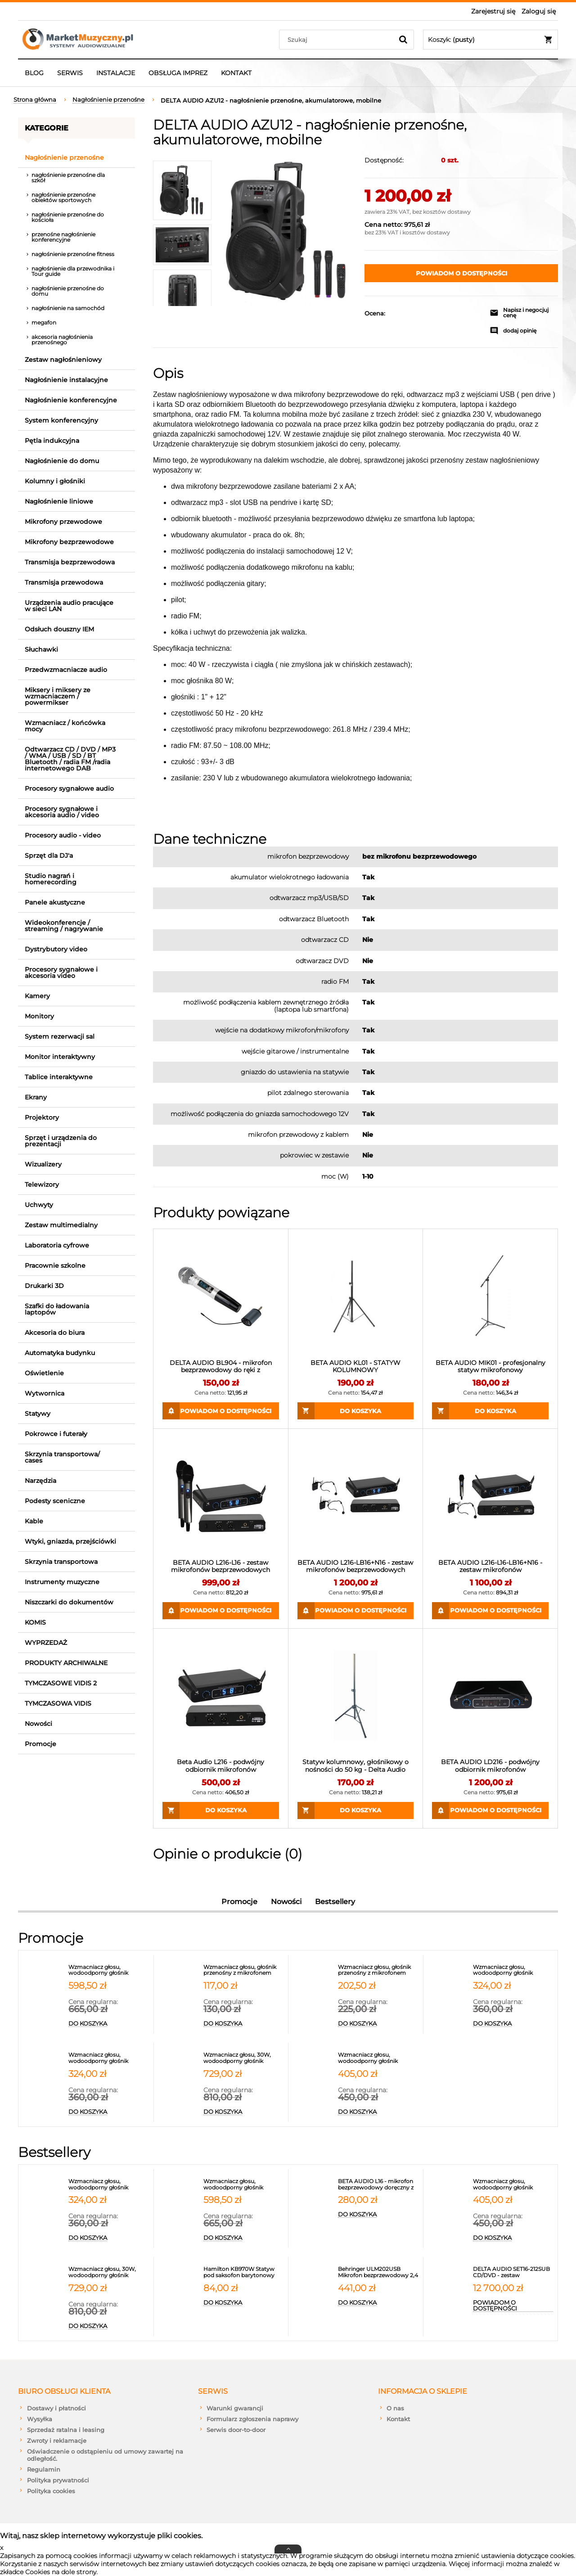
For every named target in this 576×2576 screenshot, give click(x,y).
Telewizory (42, 1184)
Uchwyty (39, 1205)
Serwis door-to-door (236, 2429)
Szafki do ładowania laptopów (57, 1309)
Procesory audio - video (63, 835)
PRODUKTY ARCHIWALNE (66, 1663)
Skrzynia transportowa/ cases (62, 1457)
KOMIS (35, 1622)
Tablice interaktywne (59, 1077)
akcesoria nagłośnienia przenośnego (62, 339)
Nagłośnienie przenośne (64, 157)
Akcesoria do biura (55, 1333)
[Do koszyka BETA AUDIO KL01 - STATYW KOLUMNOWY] (355, 1410)
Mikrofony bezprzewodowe (69, 542)
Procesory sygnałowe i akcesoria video (61, 972)
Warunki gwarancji (235, 2408)
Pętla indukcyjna (52, 441)
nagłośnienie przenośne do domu (68, 291)
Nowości (38, 1724)
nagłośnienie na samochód (68, 308)
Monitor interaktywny (60, 1057)
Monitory (39, 1016)
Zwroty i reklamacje (56, 2440)
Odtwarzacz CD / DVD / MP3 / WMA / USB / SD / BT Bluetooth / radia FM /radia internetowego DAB (70, 758)
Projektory (42, 1117)
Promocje (40, 1744)
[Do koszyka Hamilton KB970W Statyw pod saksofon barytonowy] (243, 2302)
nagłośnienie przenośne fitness (73, 254)
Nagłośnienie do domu (62, 461)
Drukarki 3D (44, 1286)
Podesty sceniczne (55, 1501)
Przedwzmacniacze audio (66, 670)
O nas (395, 2408)
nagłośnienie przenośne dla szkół (68, 177)
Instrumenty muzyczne (62, 1582)
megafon (44, 322)
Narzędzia (40, 1481)
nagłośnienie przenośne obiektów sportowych (63, 197)
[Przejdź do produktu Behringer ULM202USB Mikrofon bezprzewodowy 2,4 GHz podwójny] (378, 2272)
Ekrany (36, 1097)
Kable (34, 1521)
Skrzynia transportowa (61, 1562)
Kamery (37, 996)
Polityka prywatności (58, 2480)
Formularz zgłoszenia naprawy (252, 2419)
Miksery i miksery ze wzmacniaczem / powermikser (57, 696)
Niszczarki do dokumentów (69, 1602)
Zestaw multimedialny (61, 1225)
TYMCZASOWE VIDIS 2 (61, 1683)
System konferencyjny (61, 420)
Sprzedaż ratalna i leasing (65, 2429)
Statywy (37, 1414)
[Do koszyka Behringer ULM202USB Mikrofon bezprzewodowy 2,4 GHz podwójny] (378, 2302)
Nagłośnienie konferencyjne (71, 400)
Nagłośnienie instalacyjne (66, 380)
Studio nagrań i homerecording (50, 879)
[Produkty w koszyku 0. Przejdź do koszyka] (490, 39)
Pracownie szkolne (55, 1265)
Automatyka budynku (60, 1353)
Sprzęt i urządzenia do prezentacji (61, 1141)
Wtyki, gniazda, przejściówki (70, 1541)
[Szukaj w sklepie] (338, 40)
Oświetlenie (44, 1373)
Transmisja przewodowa (64, 582)
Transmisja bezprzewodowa (70, 562)
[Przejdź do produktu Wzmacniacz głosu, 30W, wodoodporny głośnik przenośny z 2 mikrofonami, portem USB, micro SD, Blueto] (243, 2058)
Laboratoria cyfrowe (57, 1245)
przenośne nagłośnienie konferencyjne (63, 237)
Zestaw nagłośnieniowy (63, 360)
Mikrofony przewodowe (63, 522)
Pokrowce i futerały (56, 1434)
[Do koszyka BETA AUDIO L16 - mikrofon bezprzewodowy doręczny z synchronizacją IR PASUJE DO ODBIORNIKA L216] (378, 2214)
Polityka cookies (51, 2491)
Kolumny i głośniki (55, 481)
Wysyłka (39, 2419)
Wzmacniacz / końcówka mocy (65, 726)
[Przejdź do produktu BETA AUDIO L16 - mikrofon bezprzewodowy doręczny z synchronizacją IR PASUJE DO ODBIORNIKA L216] (378, 2184)
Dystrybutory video (56, 949)
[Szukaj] (403, 40)
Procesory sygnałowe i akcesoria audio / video (62, 812)
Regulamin (43, 2469)
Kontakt (398, 2419)
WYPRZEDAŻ (46, 1643)
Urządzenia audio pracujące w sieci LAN (69, 606)
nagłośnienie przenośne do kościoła (68, 217)
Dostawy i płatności (56, 2408)
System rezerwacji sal (59, 1036)
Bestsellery (335, 1901)
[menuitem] (34, 72)
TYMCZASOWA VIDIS (58, 1703)
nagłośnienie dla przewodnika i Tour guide (73, 271)
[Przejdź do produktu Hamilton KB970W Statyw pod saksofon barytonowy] (243, 2272)
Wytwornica (44, 1393)
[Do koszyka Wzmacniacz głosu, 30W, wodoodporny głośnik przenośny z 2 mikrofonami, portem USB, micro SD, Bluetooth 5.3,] (243, 2112)
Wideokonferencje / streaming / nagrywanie (64, 926)
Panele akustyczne (55, 902)
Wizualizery (43, 1164)
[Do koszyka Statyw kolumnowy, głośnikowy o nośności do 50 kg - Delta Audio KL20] (355, 1810)
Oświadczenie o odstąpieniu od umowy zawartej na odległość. (105, 2455)
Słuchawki (41, 649)
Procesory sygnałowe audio (69, 788)
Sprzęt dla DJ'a (49, 855)
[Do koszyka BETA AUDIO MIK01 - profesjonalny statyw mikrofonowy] (490, 1410)
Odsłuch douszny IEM (59, 629)
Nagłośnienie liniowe (59, 501)
